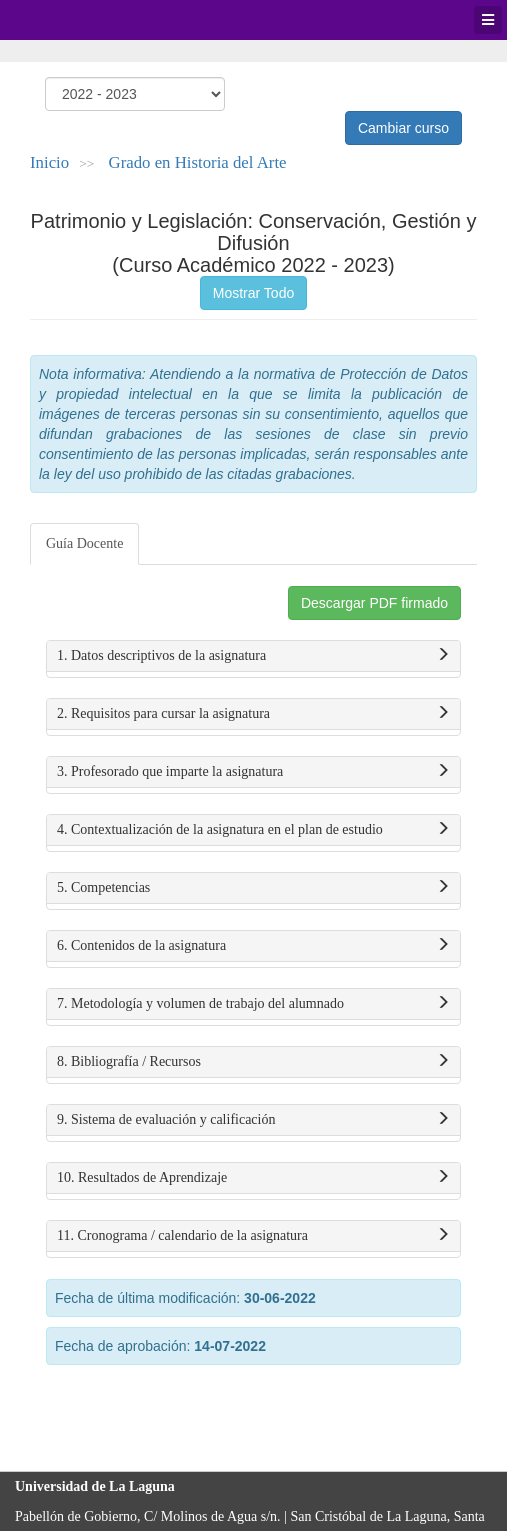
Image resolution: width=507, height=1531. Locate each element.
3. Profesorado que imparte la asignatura (253, 772)
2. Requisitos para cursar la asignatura (253, 714)
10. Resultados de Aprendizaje (253, 1178)
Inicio (49, 162)
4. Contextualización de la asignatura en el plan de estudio (253, 830)
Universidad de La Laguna (70, 20)
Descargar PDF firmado (374, 603)
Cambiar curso (403, 128)
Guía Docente (84, 543)
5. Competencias (253, 888)
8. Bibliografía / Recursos (253, 1062)
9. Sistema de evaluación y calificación (253, 1120)
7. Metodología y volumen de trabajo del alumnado (253, 1004)
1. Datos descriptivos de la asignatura (253, 656)
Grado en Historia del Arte (198, 162)
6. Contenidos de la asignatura (253, 946)
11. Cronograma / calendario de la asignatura (253, 1236)
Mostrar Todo (253, 293)
